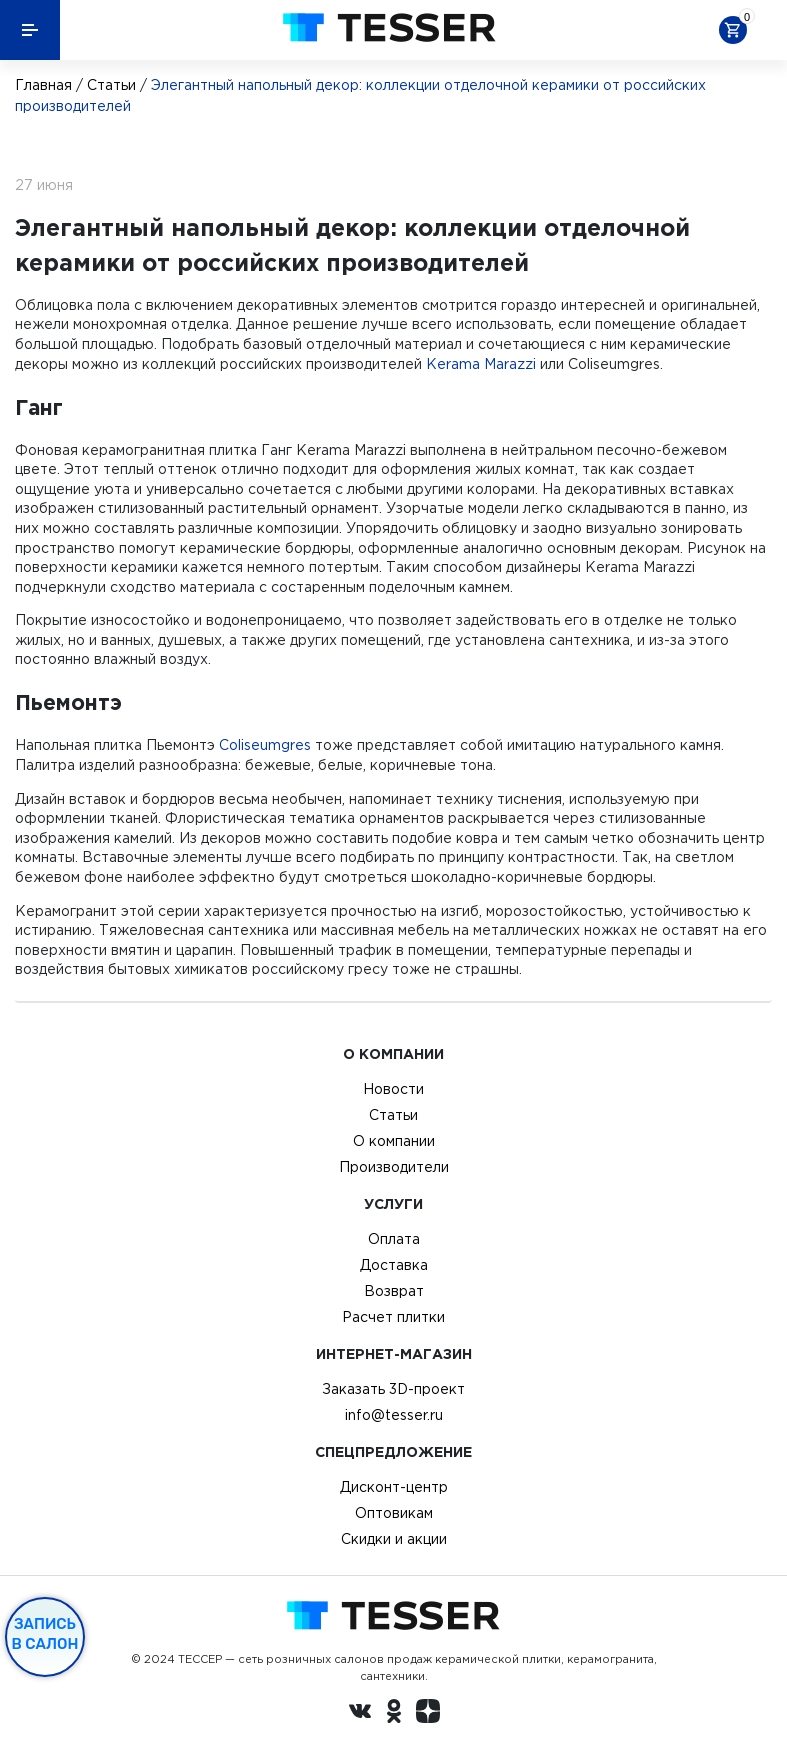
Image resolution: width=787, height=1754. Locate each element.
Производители (394, 1167)
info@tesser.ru (394, 1415)
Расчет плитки (393, 1317)
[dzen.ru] (428, 1714)
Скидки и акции (394, 1539)
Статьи (111, 85)
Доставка (394, 1265)
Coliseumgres (265, 745)
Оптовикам (394, 1513)
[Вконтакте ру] (360, 1714)
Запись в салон (45, 1634)
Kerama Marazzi (481, 364)
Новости (393, 1089)
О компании (394, 1141)
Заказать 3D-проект (393, 1389)
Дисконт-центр (394, 1487)
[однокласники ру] (394, 1714)
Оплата (394, 1239)
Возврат (394, 1291)
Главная (43, 85)
